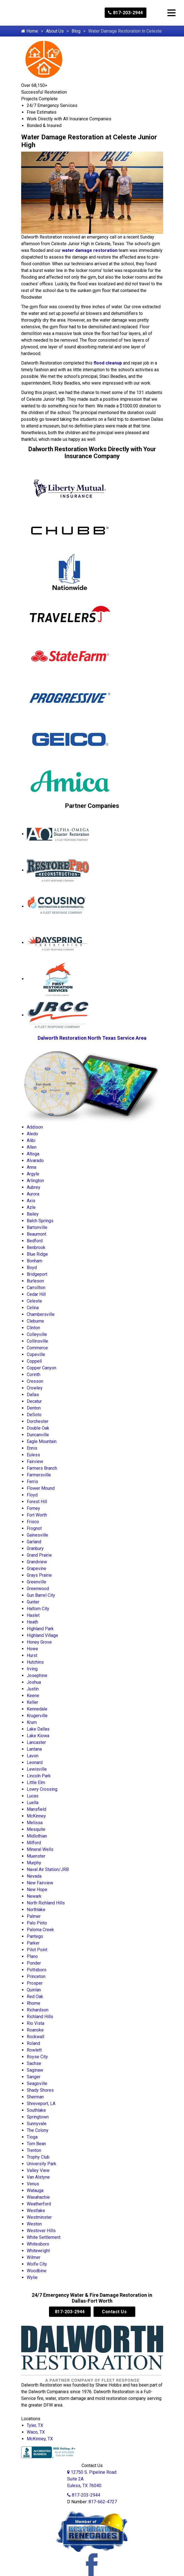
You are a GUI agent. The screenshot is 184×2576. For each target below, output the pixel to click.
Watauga (35, 2190)
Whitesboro (38, 2244)
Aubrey (33, 1187)
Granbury (35, 1548)
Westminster (39, 2217)
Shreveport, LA (41, 2103)
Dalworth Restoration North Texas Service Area (92, 1038)
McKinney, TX (40, 2438)
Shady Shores (40, 2090)
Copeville (36, 1354)
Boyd (32, 1267)
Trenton (34, 2150)
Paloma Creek (40, 1929)
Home (29, 31)
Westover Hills (41, 2230)
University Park (41, 2163)
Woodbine (36, 2270)
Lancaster (36, 1742)
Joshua (34, 1682)
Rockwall (35, 2036)
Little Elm (36, 1782)
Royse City (37, 2056)
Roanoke (35, 2030)
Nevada (34, 1876)
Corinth (33, 1374)
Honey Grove (39, 1642)
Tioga (32, 2137)
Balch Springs (40, 1220)
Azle (31, 1207)
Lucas (32, 1796)
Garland (34, 1541)
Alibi (31, 1140)
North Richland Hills (46, 1903)
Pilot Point (37, 1949)
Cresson (35, 1381)
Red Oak (35, 1996)
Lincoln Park (39, 1775)
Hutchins (35, 1662)
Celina (33, 1307)
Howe (32, 1648)
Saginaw (35, 2070)
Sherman (35, 2096)
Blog (76, 31)
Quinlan (34, 1989)
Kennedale (37, 1709)
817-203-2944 (125, 12)
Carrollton (36, 1287)
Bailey (33, 1214)
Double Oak (38, 1428)
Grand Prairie (39, 1555)
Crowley (35, 1388)
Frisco (33, 1521)
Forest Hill (37, 1501)
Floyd (32, 1495)
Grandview (37, 1561)
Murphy (34, 1862)
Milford (34, 1842)
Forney (33, 1508)
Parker (33, 1943)
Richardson (37, 2010)
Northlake (36, 1909)
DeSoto (34, 1414)
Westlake (36, 2210)
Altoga (33, 1153)
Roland (33, 2043)
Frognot (34, 1528)
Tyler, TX (35, 2425)
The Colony (37, 2130)
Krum (32, 1722)
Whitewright (38, 2250)
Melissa (35, 1822)
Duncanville (38, 1434)
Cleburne (35, 1321)
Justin (33, 1689)
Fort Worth (37, 1515)
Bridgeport (37, 1274)
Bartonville (37, 1227)
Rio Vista (35, 2023)
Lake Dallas (38, 1729)
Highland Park (40, 1628)
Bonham (34, 1260)
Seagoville (37, 2083)
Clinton (33, 1327)
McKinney (36, 1816)
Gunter (33, 1602)
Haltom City (38, 1608)
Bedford (35, 1240)
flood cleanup (108, 363)
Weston (34, 2224)
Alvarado (35, 1160)
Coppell (34, 1361)
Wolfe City (37, 2264)
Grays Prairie (39, 1575)
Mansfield (36, 1809)
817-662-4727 (103, 2501)
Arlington (35, 1180)
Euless (33, 1454)
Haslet (33, 1615)
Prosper (35, 1983)
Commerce (37, 1347)
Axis (31, 1200)
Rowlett (34, 2050)
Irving (32, 1668)
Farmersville (39, 1474)
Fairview (35, 1461)
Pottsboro (36, 1969)
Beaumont (36, 1234)
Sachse (34, 2063)
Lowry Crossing (42, 1789)
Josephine (37, 1675)
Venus (33, 2183)
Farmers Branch (42, 1468)
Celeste (34, 1301)
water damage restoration (89, 250)
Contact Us (114, 2311)
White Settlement (43, 2237)
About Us (55, 31)
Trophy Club (38, 2157)
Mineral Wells (40, 1849)
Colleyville (37, 1334)
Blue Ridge (37, 1254)
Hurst (32, 1655)
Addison (35, 1127)
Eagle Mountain (42, 1441)
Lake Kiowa (38, 1735)
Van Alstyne (38, 2177)
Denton (34, 1408)
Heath (32, 1622)
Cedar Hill (36, 1294)
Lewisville (37, 1769)
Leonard (35, 1762)
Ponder (34, 1963)
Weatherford (39, 2203)
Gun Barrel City (41, 1595)
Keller (32, 1702)
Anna (31, 1167)
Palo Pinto (37, 1923)
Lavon (32, 1755)
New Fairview (40, 1882)
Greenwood (38, 1588)
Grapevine (36, 1568)
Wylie (32, 2277)
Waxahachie (38, 2197)
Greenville (36, 1582)
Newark (34, 1896)
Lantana (34, 1749)
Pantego (35, 1936)
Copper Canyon (41, 1367)
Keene (33, 1695)
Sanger (33, 2076)
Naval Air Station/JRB (48, 1869)
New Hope (37, 1889)
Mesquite (36, 1829)
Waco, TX (36, 2432)
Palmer (34, 1916)
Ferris (32, 1481)
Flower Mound (41, 1488)
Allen (31, 1147)
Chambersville (41, 1314)
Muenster (36, 1856)
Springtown (38, 2117)
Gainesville (37, 1535)
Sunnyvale (36, 2123)
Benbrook (36, 1247)
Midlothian (37, 1836)
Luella (32, 1802)
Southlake (36, 2110)
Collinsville (37, 1341)
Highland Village (42, 1635)
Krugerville (37, 1715)
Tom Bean (36, 2143)
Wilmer (33, 2257)
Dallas (33, 1394)
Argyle (33, 1174)
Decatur (34, 1401)
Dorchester (37, 1421)
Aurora (33, 1194)
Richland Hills (40, 2016)
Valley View (38, 2170)
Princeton (36, 1976)
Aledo (32, 1133)
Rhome (33, 2003)
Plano (32, 1956)
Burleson (35, 1281)
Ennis (32, 1448)
